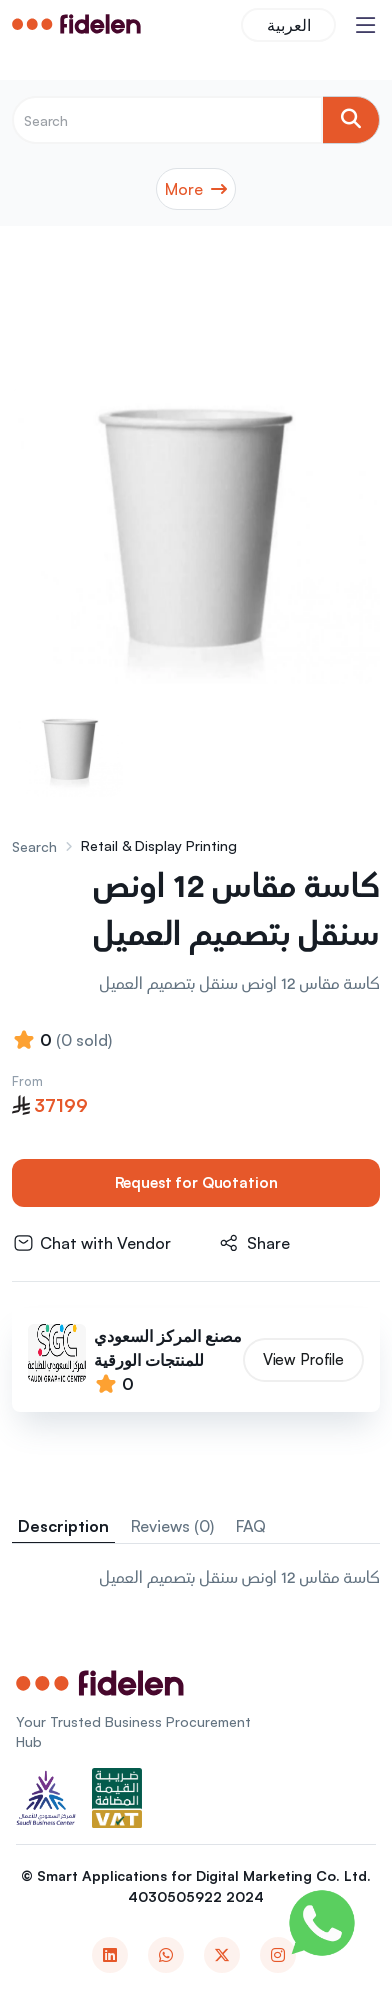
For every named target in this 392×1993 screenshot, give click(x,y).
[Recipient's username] (167, 120)
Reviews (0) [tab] (172, 1527)
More (196, 189)
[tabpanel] (196, 1580)
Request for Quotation (196, 1182)
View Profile (303, 1359)
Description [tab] (63, 1527)
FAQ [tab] (251, 1527)
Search (34, 846)
